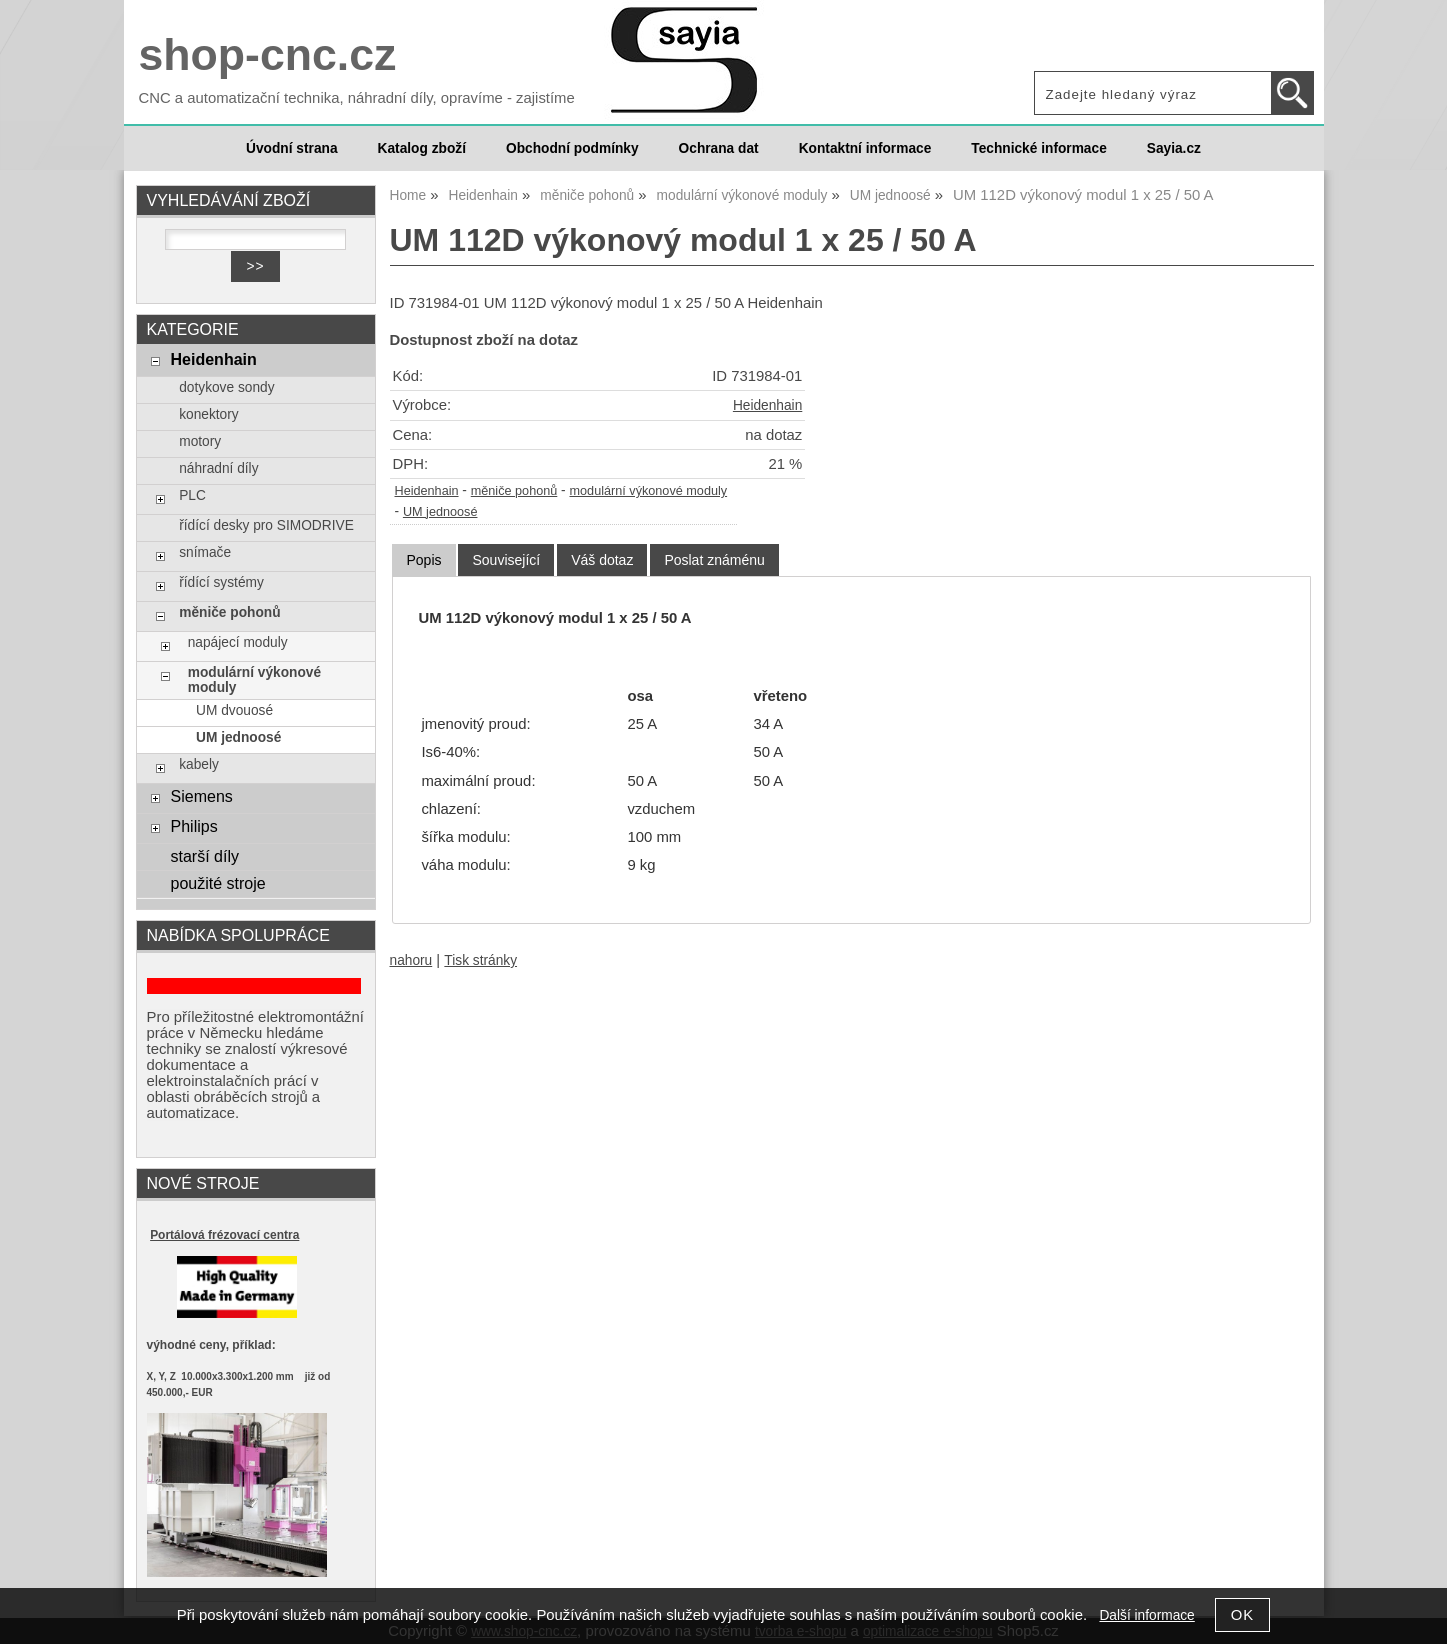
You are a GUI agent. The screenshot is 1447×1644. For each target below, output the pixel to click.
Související (506, 560)
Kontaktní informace (865, 148)
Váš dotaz (602, 560)
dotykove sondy (226, 387)
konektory (208, 414)
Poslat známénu (714, 560)
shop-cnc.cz (268, 54)
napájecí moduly (238, 642)
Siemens (201, 796)
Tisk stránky (480, 960)
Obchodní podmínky (572, 148)
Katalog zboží (422, 148)
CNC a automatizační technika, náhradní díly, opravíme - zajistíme (357, 98)
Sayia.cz (1174, 148)
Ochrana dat (719, 148)
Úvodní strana (291, 148)
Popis (423, 560)
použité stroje (217, 883)
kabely (199, 764)
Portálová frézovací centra (224, 1235)
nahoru (411, 960)
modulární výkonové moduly (649, 491)
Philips (193, 826)
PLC (192, 495)
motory (200, 441)
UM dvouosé (234, 710)
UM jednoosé (440, 512)
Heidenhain (767, 405)
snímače (205, 552)
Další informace (1146, 1615)
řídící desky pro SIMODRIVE (266, 525)
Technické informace (1038, 148)
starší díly (204, 856)
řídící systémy (221, 582)
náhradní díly (218, 468)
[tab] (423, 560)
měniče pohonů (514, 491)
